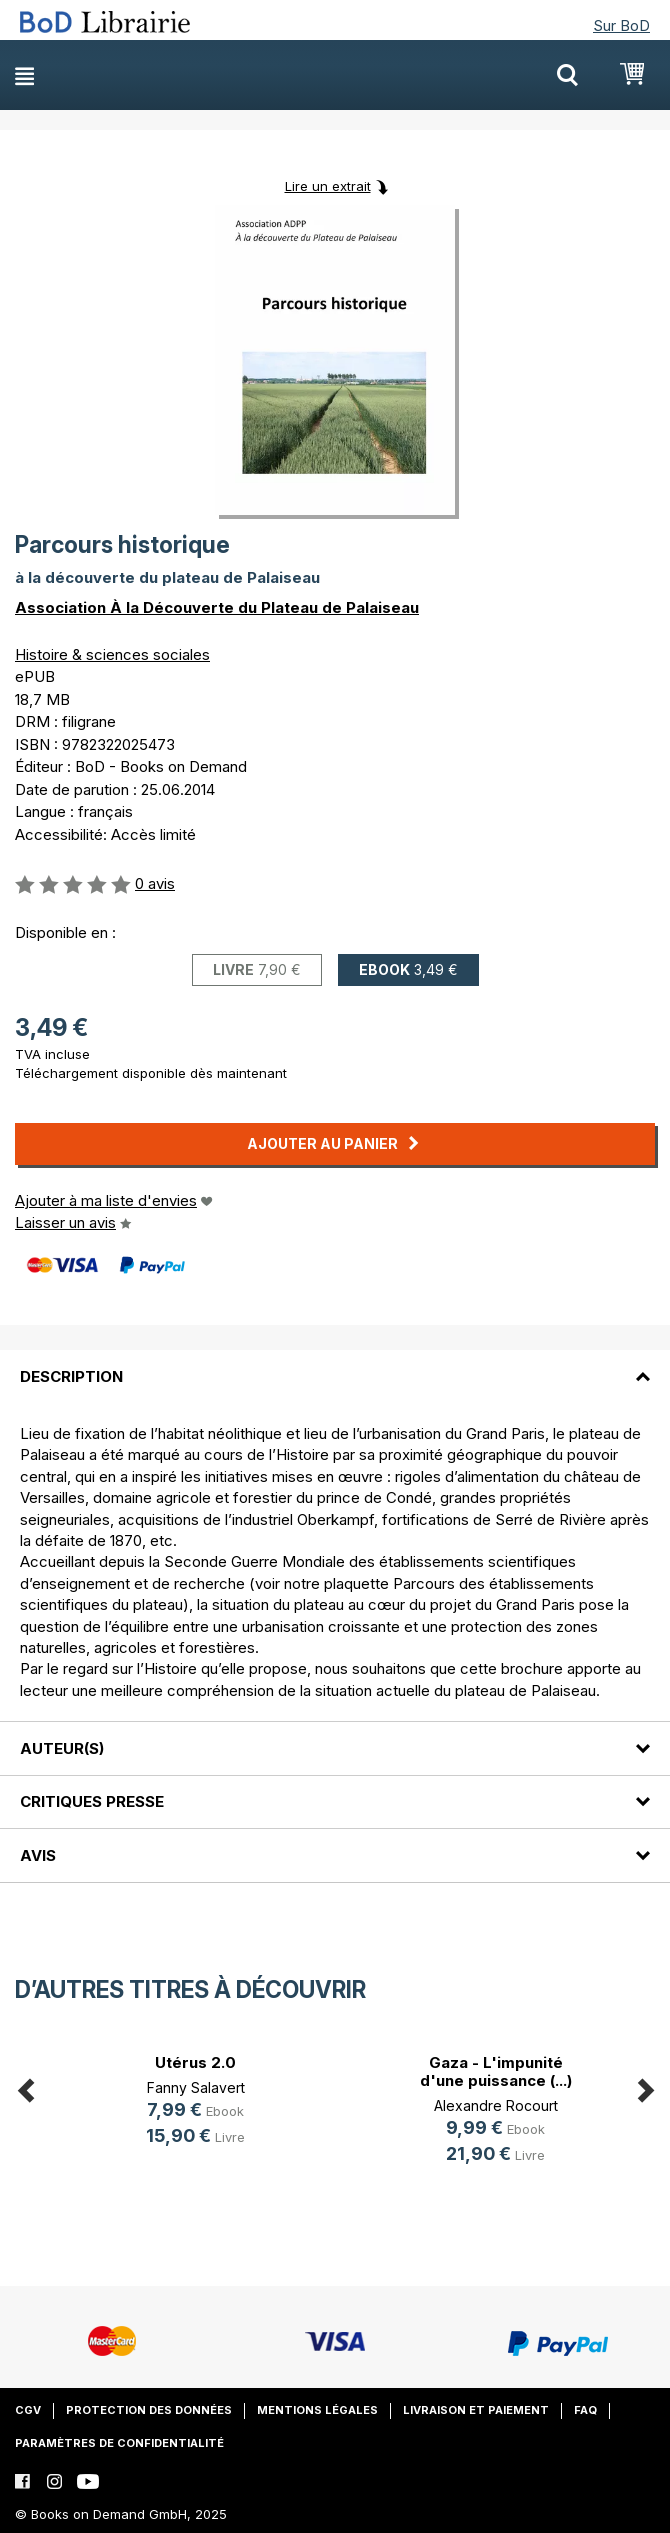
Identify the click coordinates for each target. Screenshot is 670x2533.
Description (71, 1376)
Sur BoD (621, 25)
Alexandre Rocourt (496, 2105)
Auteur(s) (62, 1748)
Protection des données (149, 2410)
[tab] (335, 1364)
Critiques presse (92, 1801)
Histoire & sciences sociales (112, 654)
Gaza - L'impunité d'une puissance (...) (496, 2071)
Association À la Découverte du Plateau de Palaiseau (217, 607)
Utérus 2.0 (195, 2062)
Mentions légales (317, 2410)
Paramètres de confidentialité (119, 2443)
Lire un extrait (328, 186)
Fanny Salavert (196, 2087)
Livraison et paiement (476, 2410)
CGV (28, 2410)
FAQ (585, 2410)
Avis (38, 1855)
